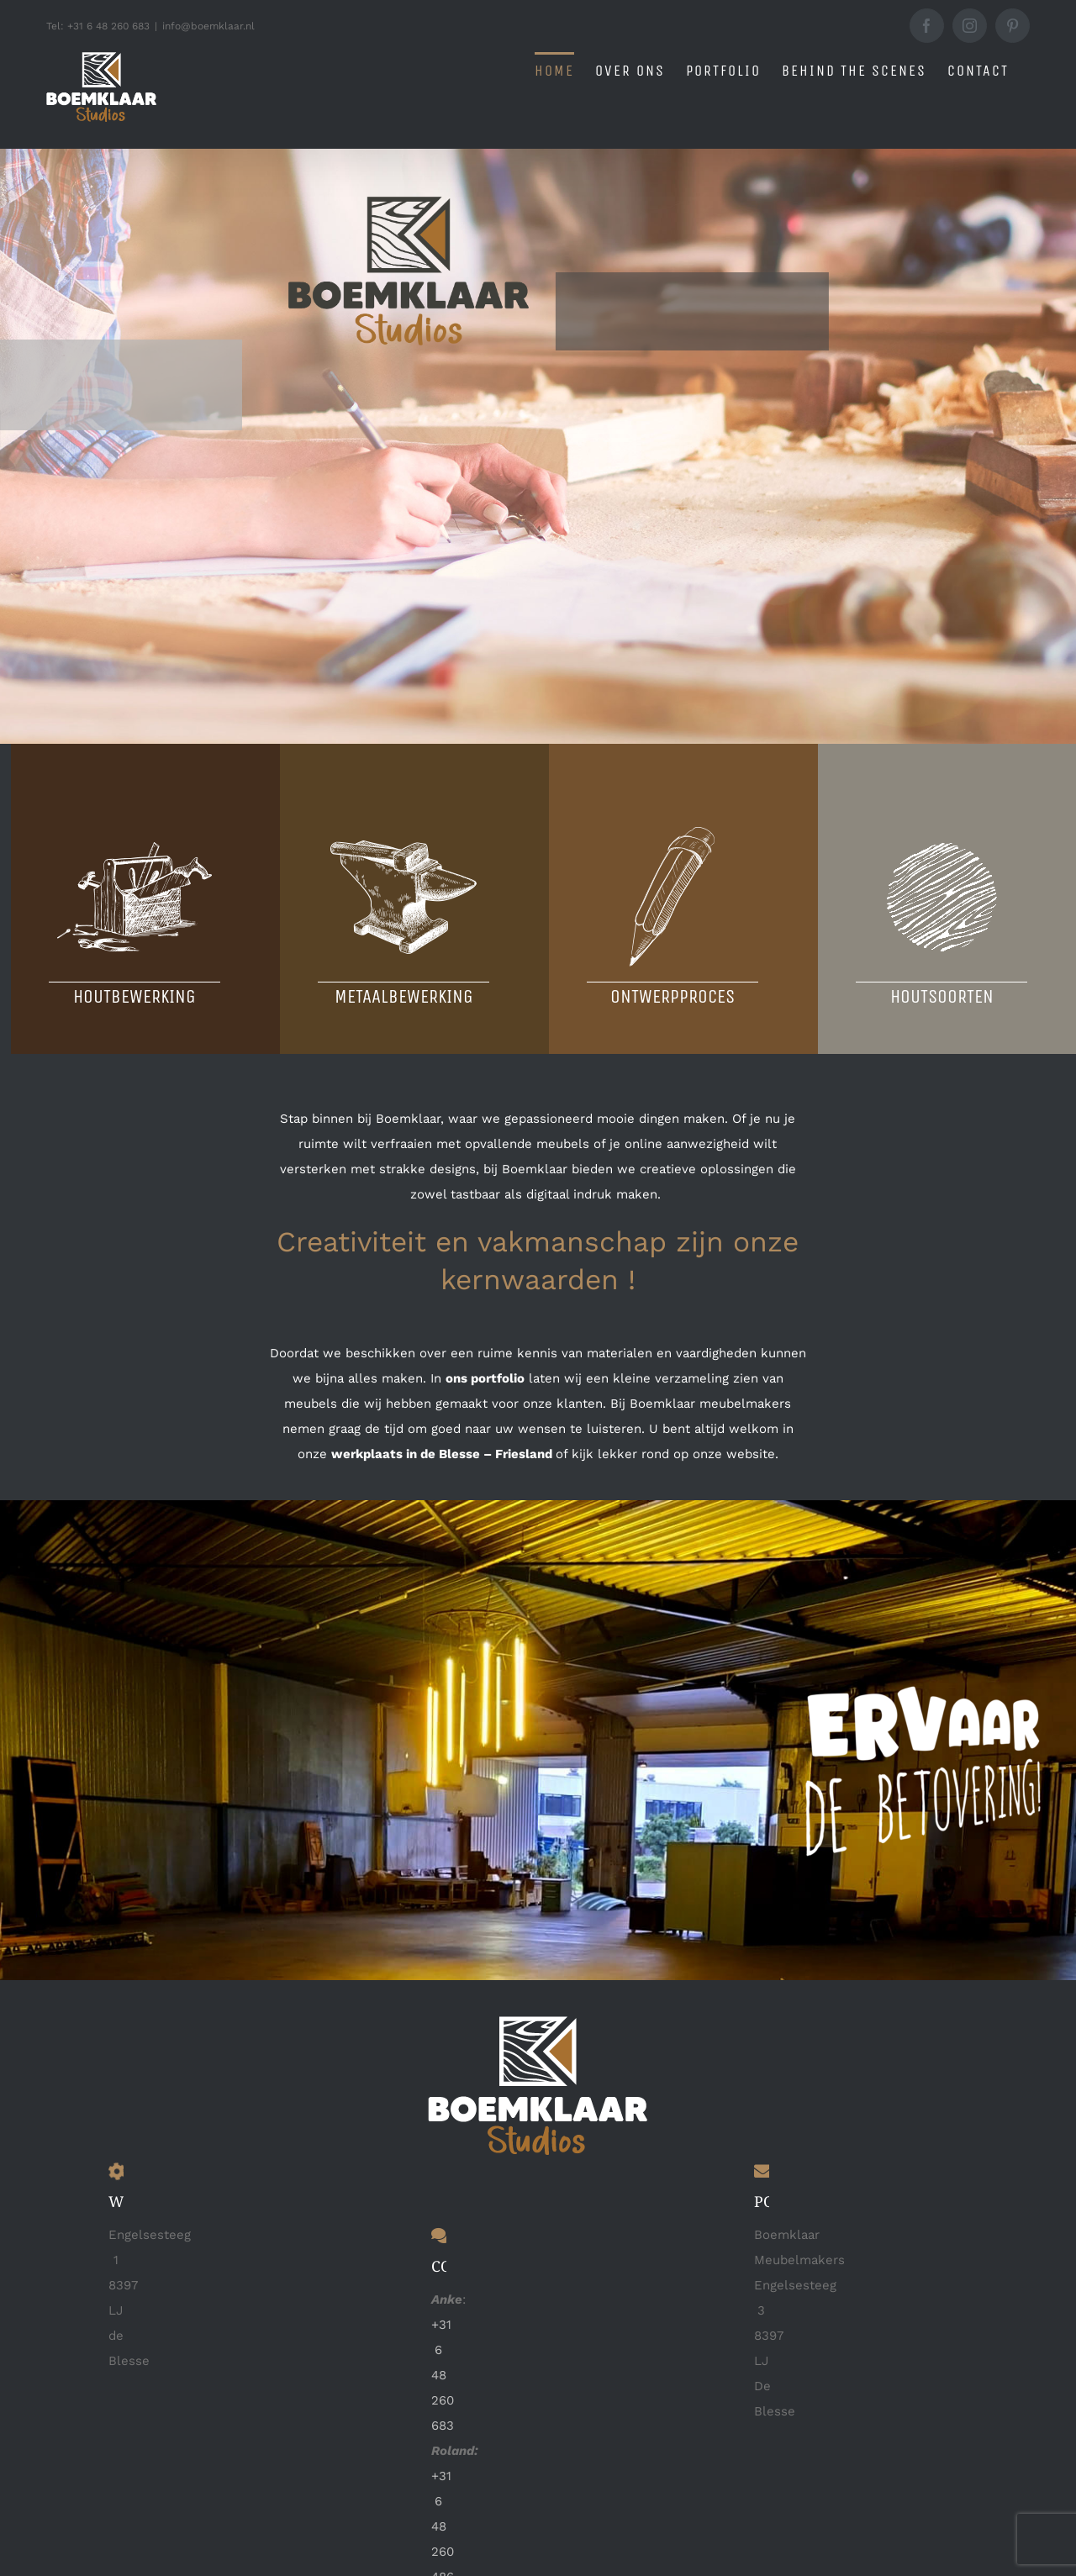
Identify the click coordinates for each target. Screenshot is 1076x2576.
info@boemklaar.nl (208, 26)
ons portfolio (485, 1378)
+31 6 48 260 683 (442, 2375)
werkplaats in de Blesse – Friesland (441, 1454)
